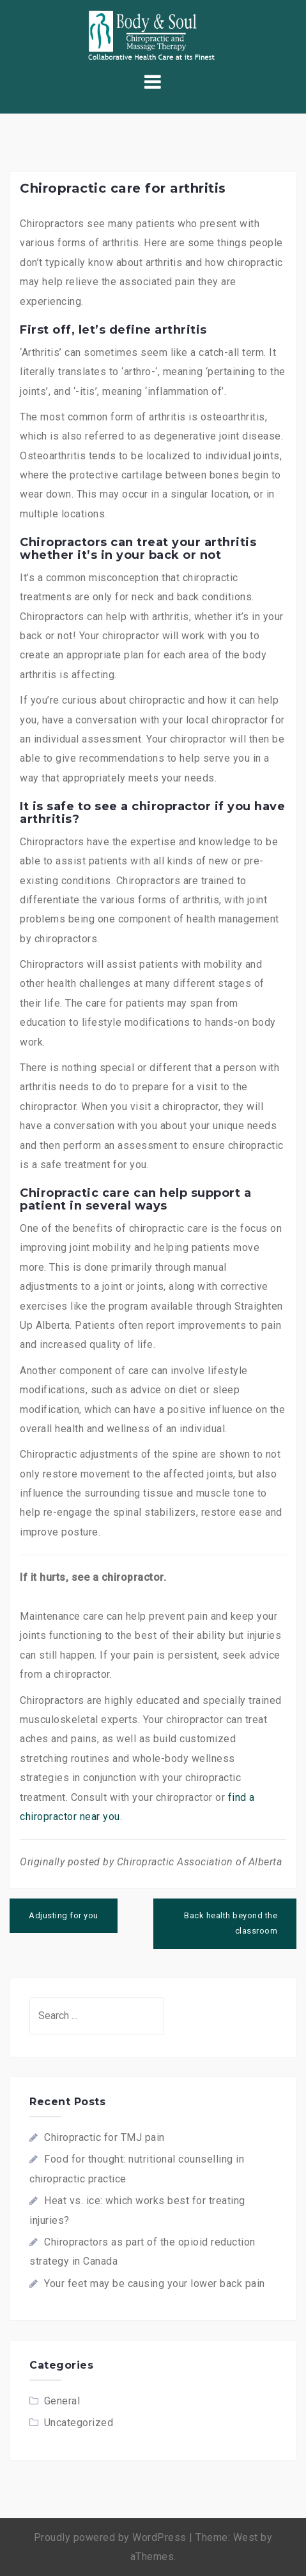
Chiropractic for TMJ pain (104, 2137)
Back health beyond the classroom (230, 1923)
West (245, 2537)
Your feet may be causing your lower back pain (154, 2283)
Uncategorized (79, 2423)
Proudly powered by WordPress (110, 2537)
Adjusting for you (63, 1915)
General (62, 2401)
